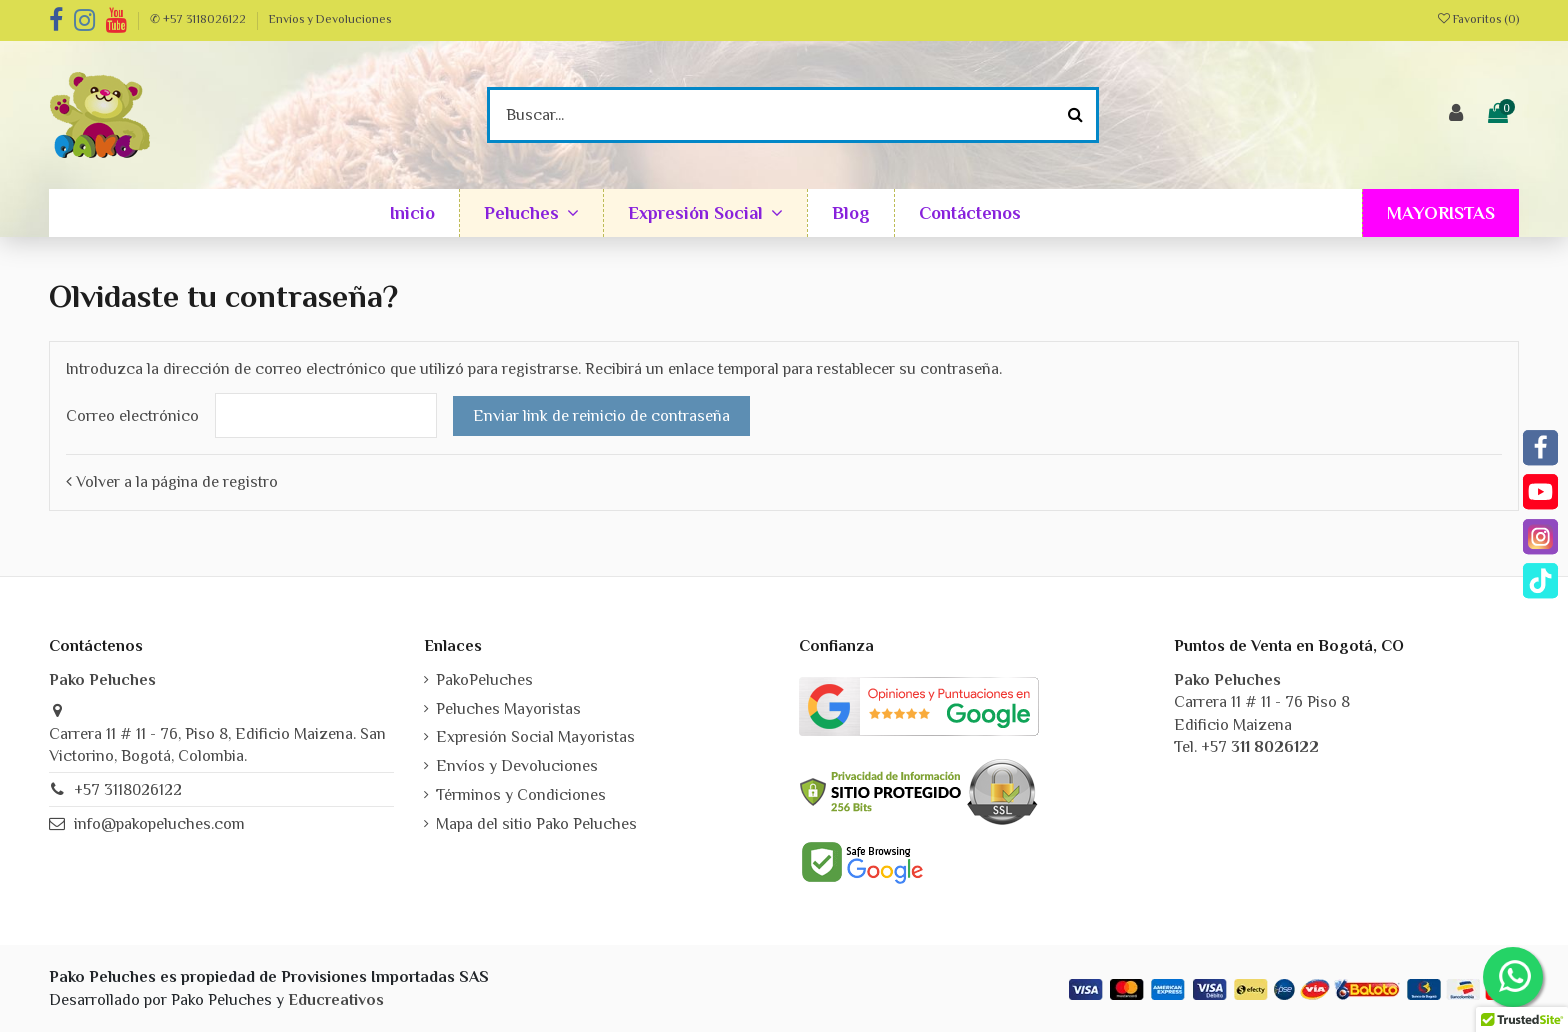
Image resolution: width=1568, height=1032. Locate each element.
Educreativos (336, 1000)
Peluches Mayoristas (508, 709)
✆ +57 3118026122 (199, 19)
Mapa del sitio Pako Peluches (536, 824)
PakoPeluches (484, 680)
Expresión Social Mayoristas (535, 737)
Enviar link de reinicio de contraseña (601, 416)
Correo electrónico (132, 416)
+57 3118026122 (128, 790)
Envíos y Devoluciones (330, 19)
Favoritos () (1478, 19)
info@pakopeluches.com (159, 824)
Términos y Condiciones (521, 795)
